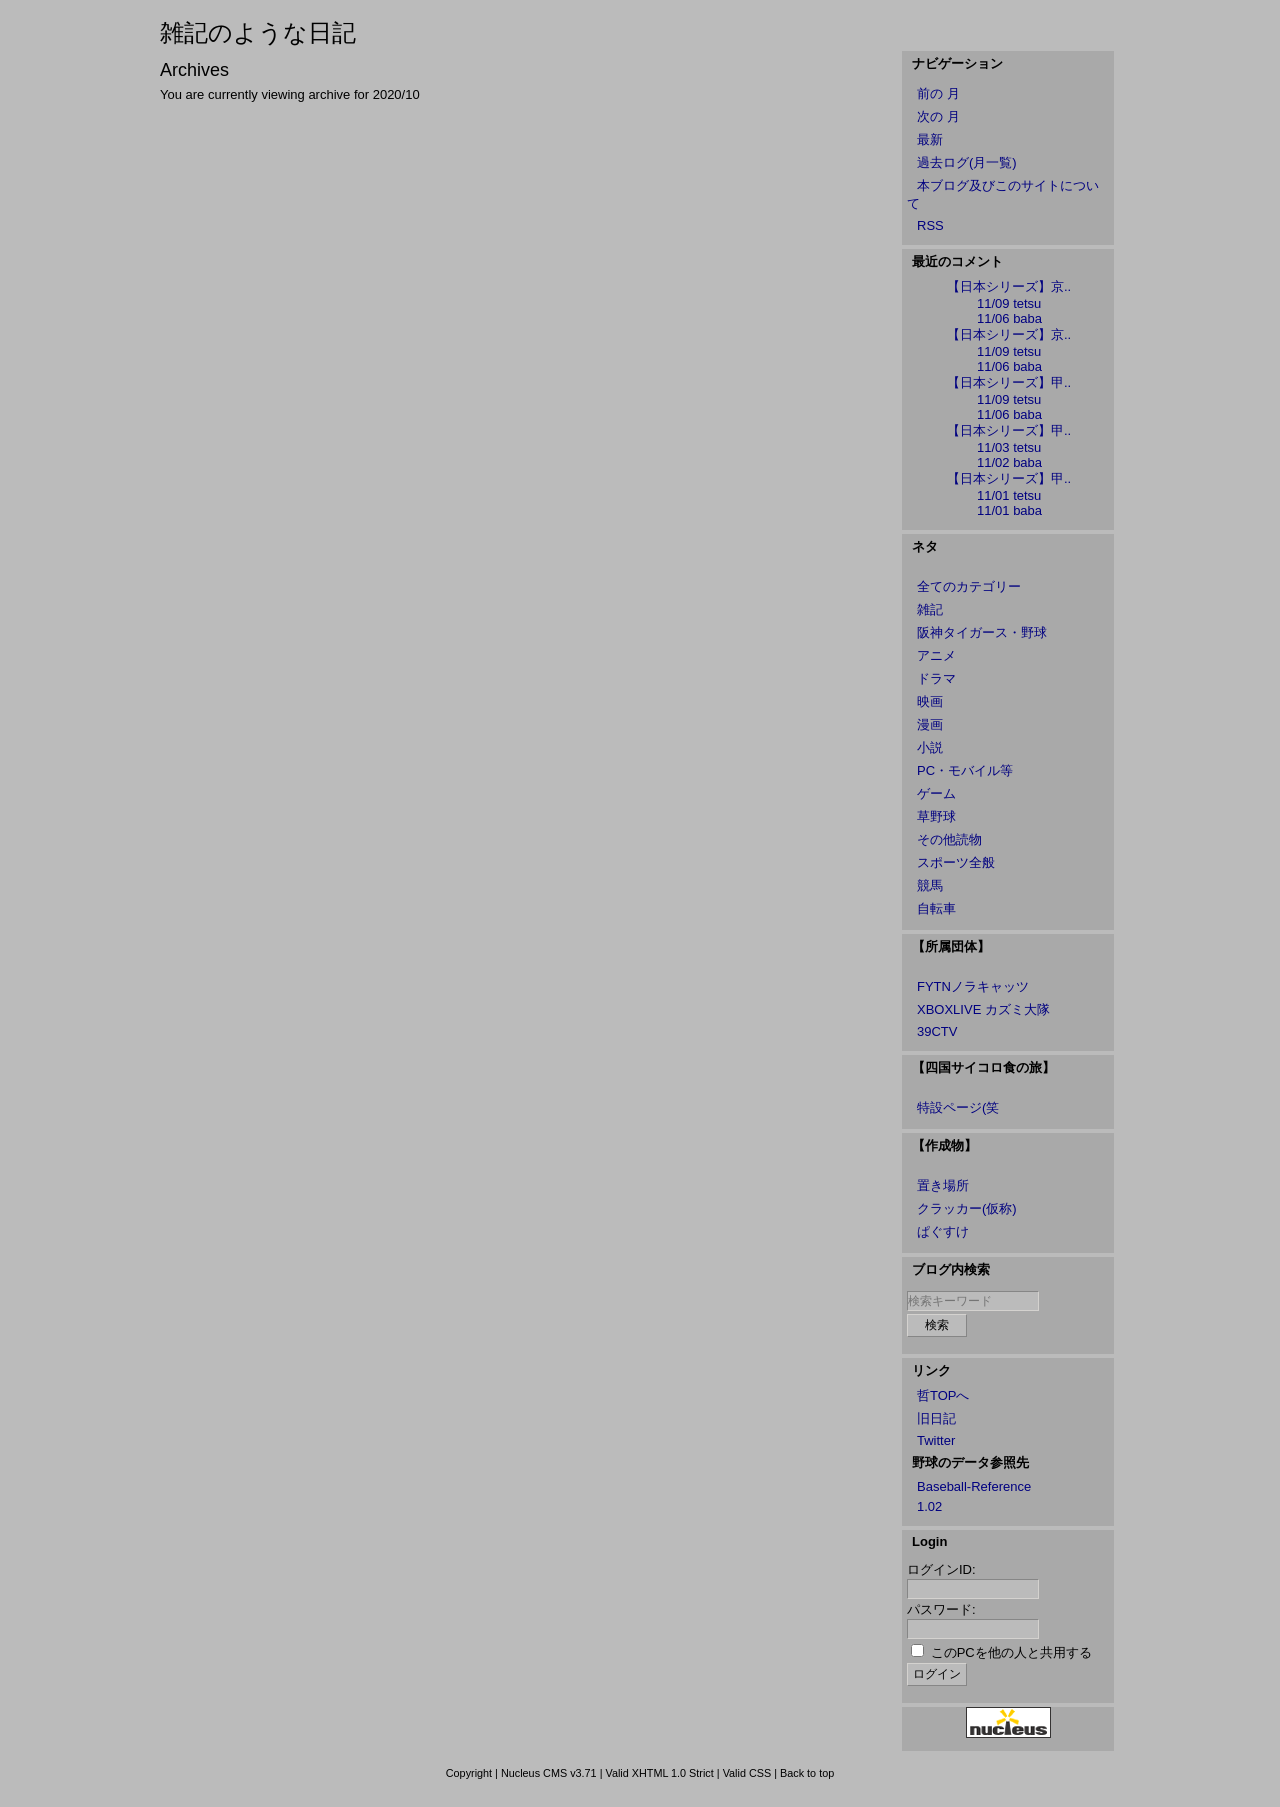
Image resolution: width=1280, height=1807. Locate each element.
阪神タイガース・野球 (982, 632)
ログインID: (941, 1569)
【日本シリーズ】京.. (1009, 286)
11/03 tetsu (1009, 447)
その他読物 (949, 839)
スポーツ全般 (956, 862)
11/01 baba (1009, 510)
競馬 (930, 885)
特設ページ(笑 (958, 1107)
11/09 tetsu (1009, 303)
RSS (930, 225)
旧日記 (936, 1418)
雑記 (930, 609)
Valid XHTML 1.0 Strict (659, 1773)
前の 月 (938, 93)
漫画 (930, 724)
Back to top (807, 1773)
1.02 (929, 1506)
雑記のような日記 (258, 32)
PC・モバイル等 (965, 770)
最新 (930, 139)
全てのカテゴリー (969, 586)
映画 (930, 701)
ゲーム (936, 793)
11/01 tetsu (1009, 495)
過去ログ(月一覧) (967, 162)
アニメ (936, 655)
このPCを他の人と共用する (1011, 1652)
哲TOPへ (943, 1395)
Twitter (936, 1440)
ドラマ (936, 678)
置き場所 (943, 1185)
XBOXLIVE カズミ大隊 (983, 1009)
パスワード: (941, 1609)
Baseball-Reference (974, 1486)
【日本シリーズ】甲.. (1009, 382)
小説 (930, 747)
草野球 (936, 816)
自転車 (936, 908)
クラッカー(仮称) (967, 1208)
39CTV (937, 1031)
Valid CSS (747, 1773)
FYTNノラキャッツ (973, 986)
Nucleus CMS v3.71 (549, 1773)
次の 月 (938, 116)
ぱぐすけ (943, 1231)
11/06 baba (1009, 318)
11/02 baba (1009, 462)
